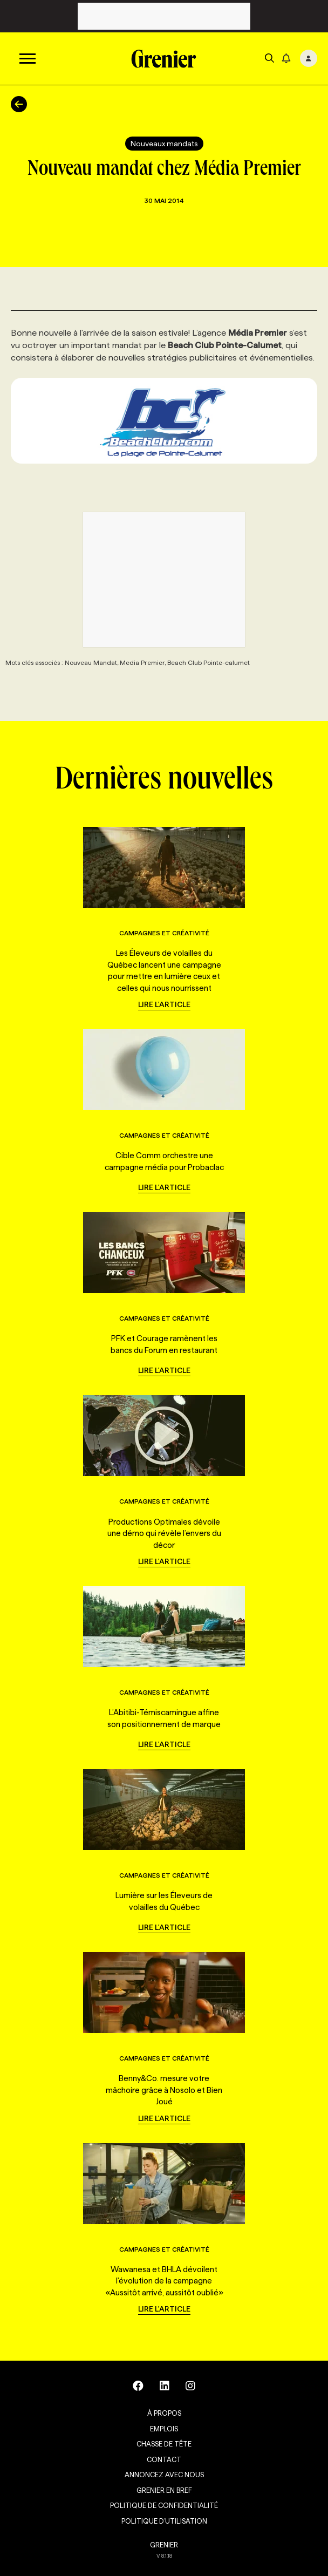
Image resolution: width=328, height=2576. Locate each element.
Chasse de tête (164, 2444)
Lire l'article (164, 1004)
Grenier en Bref (164, 2490)
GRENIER (164, 2544)
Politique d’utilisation (164, 2521)
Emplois (164, 2428)
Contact (164, 2459)
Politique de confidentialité (164, 2505)
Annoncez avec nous (164, 2474)
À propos (164, 2413)
